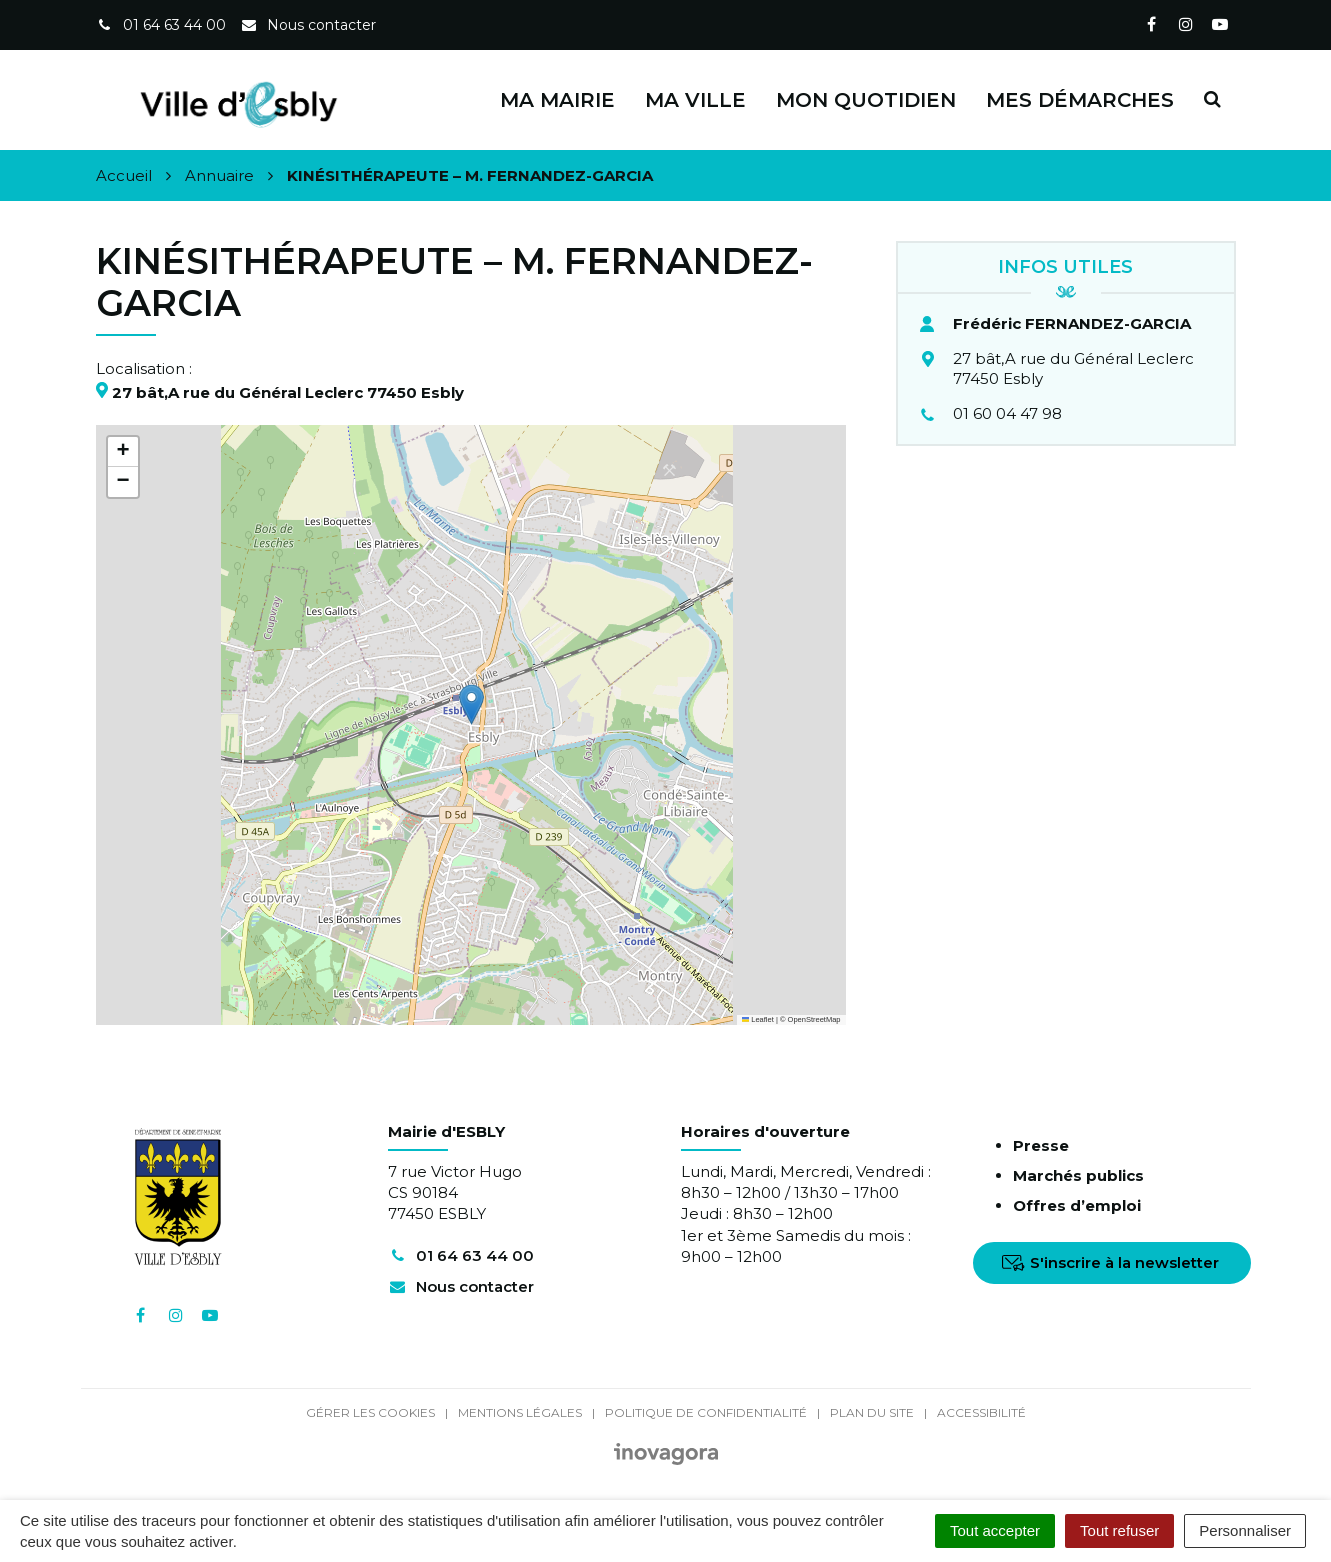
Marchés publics (1078, 1175)
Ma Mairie (557, 100)
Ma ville (695, 100)
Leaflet (758, 1019)
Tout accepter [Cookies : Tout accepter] (995, 1530)
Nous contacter (461, 1286)
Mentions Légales (520, 1412)
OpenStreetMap (814, 1019)
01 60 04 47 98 (1007, 413)
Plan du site (872, 1412)
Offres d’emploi (1077, 1205)
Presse (1041, 1145)
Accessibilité (981, 1412)
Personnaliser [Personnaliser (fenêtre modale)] (1245, 1530)
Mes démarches (1080, 100)
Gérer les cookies (370, 1412)
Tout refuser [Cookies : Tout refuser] (1119, 1530)
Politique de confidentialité (706, 1412)
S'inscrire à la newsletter (1110, 1262)
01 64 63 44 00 (461, 1255)
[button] (471, 704)
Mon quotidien (866, 100)
